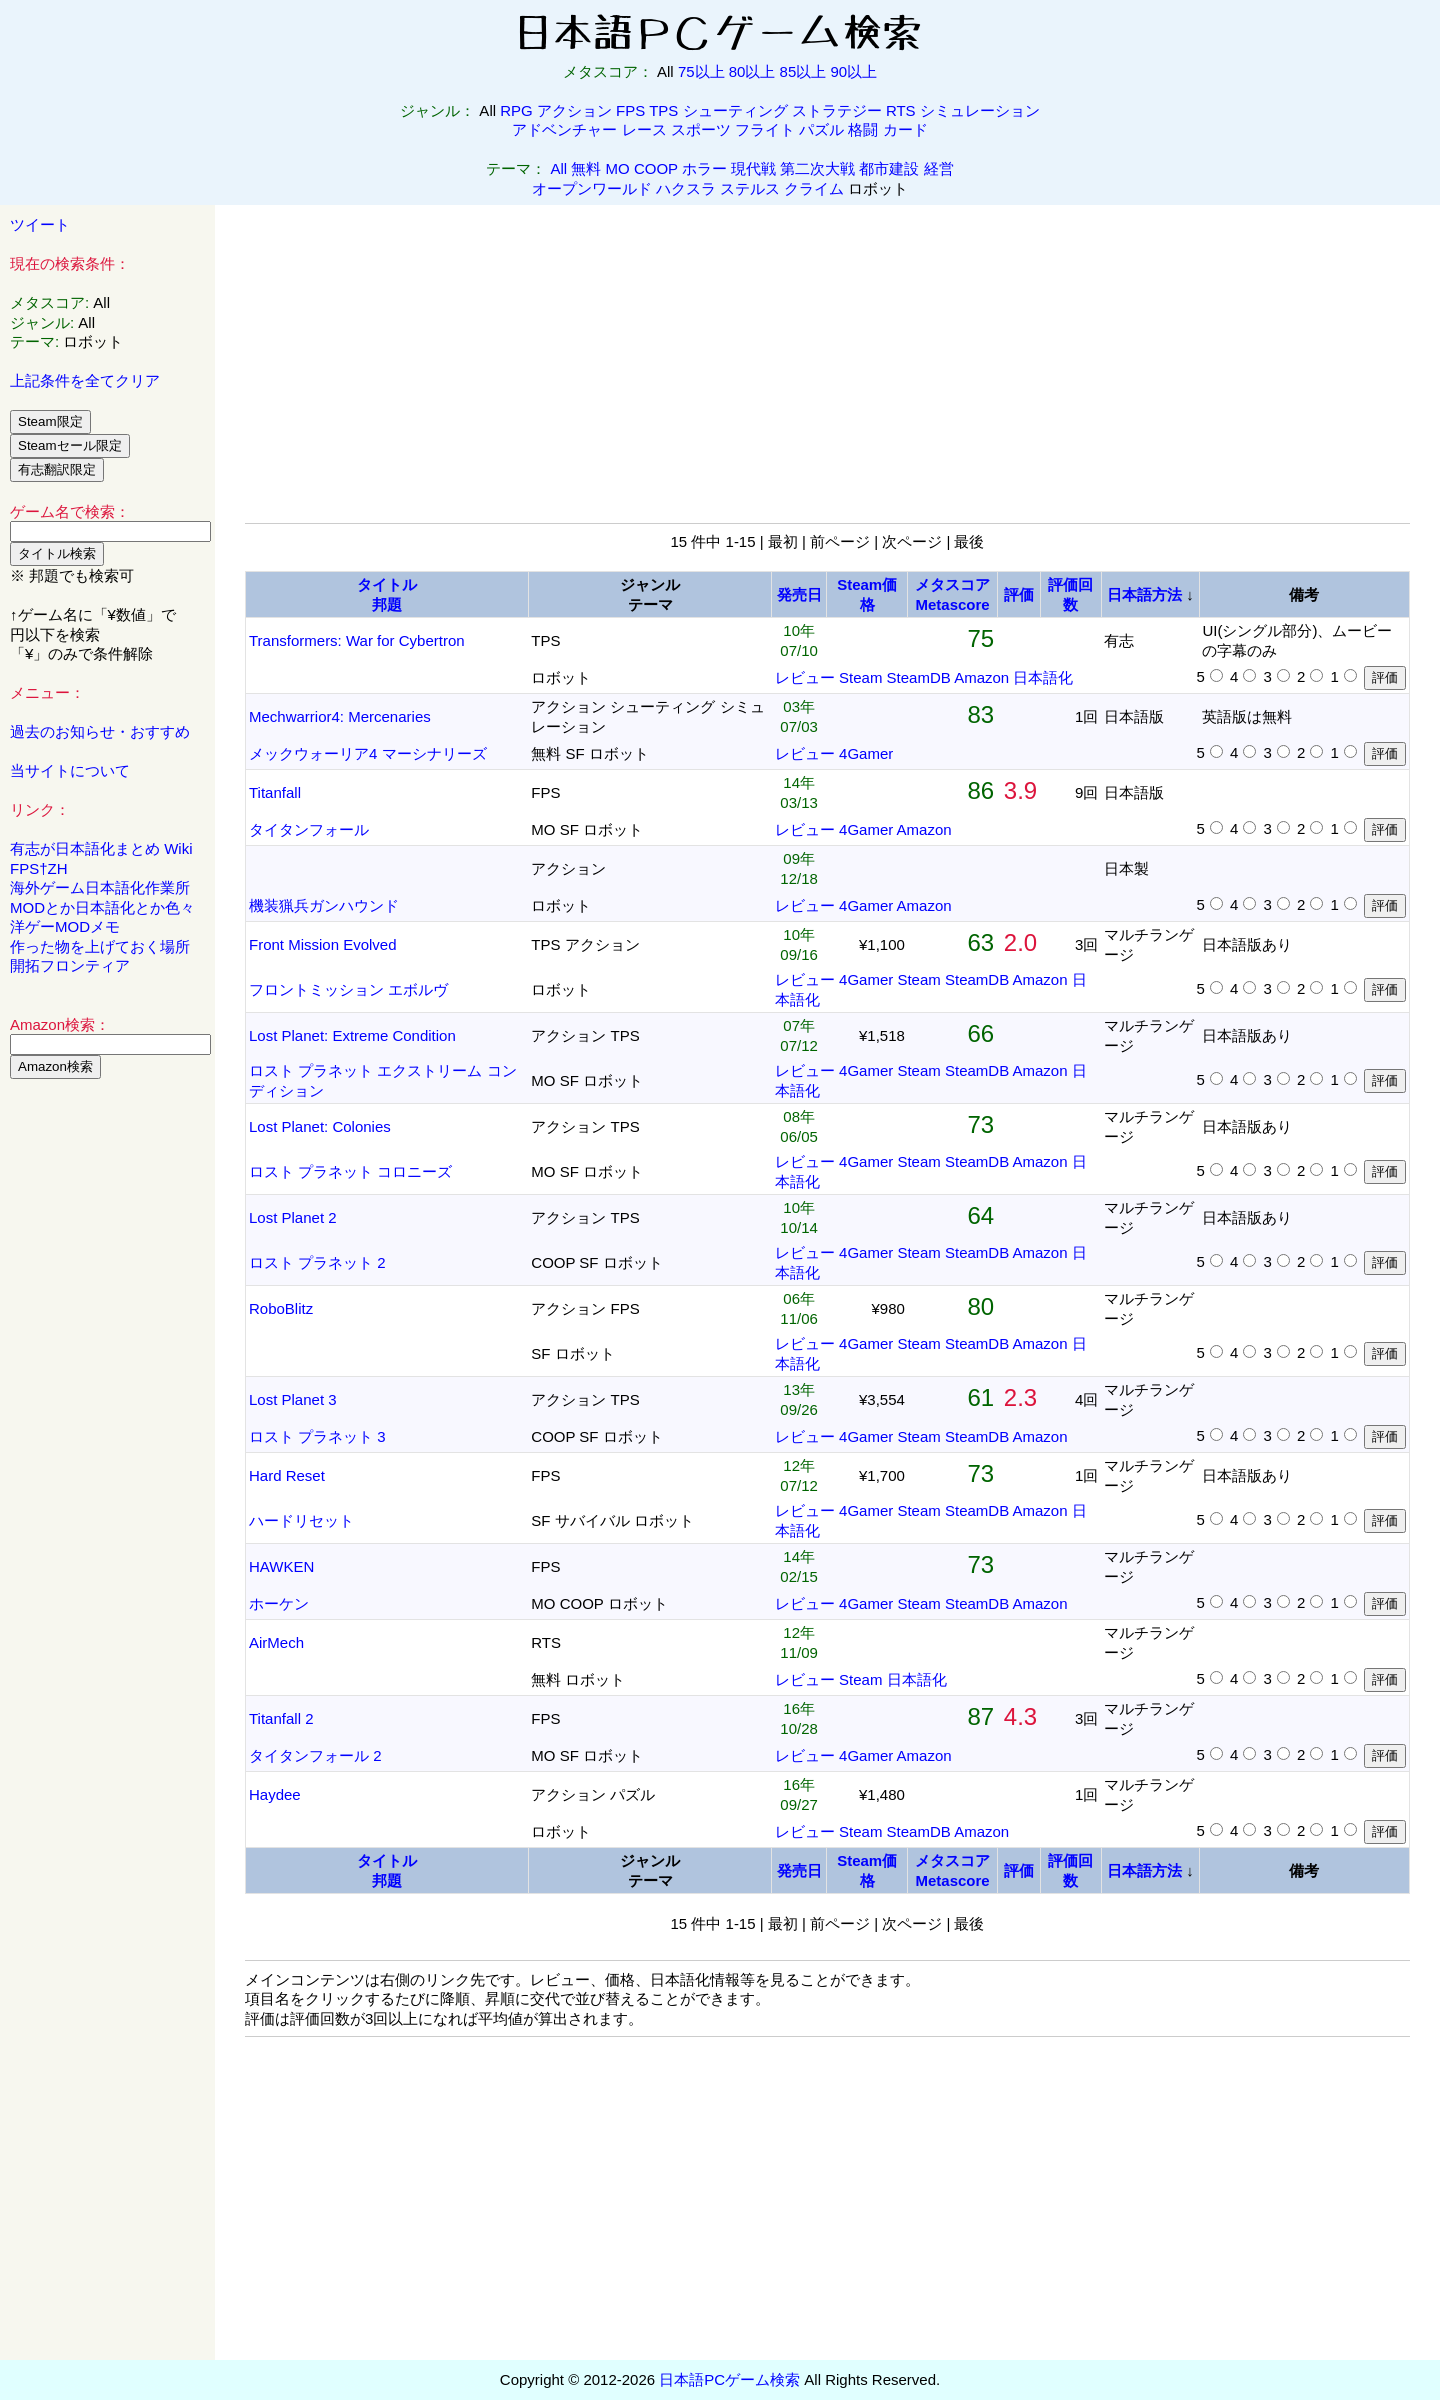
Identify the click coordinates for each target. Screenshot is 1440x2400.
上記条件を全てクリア (85, 380)
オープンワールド (592, 188)
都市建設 (889, 168)
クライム (814, 188)
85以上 (803, 71)
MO (618, 168)
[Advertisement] (108, 1399)
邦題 (387, 604)
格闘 (863, 129)
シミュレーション (980, 110)
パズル (821, 129)
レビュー (805, 677)
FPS (630, 110)
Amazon (981, 677)
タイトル (387, 584)
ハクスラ (686, 188)
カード (905, 129)
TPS (663, 110)
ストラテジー (837, 110)
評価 (1019, 594)
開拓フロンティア (70, 965)
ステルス (750, 188)
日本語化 (1043, 677)
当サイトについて (70, 770)
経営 (939, 168)
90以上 (853, 71)
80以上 (752, 71)
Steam (860, 677)
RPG (516, 110)
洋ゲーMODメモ (65, 926)
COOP (656, 168)
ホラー (704, 168)
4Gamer (866, 753)
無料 (586, 168)
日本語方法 (1144, 594)
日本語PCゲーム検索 (729, 2379)
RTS (901, 110)
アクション (574, 110)
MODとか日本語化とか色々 (102, 907)
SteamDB (919, 677)
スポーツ (701, 129)
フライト (765, 129)
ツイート (40, 224)
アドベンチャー (564, 129)
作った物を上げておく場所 (100, 946)
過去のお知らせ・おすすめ (100, 731)
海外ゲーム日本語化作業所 (100, 887)
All (559, 168)
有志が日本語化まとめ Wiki (101, 848)
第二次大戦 (817, 168)
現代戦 (753, 168)
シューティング (735, 110)
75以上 (701, 71)
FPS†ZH (39, 868)
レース (644, 129)
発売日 (799, 594)
